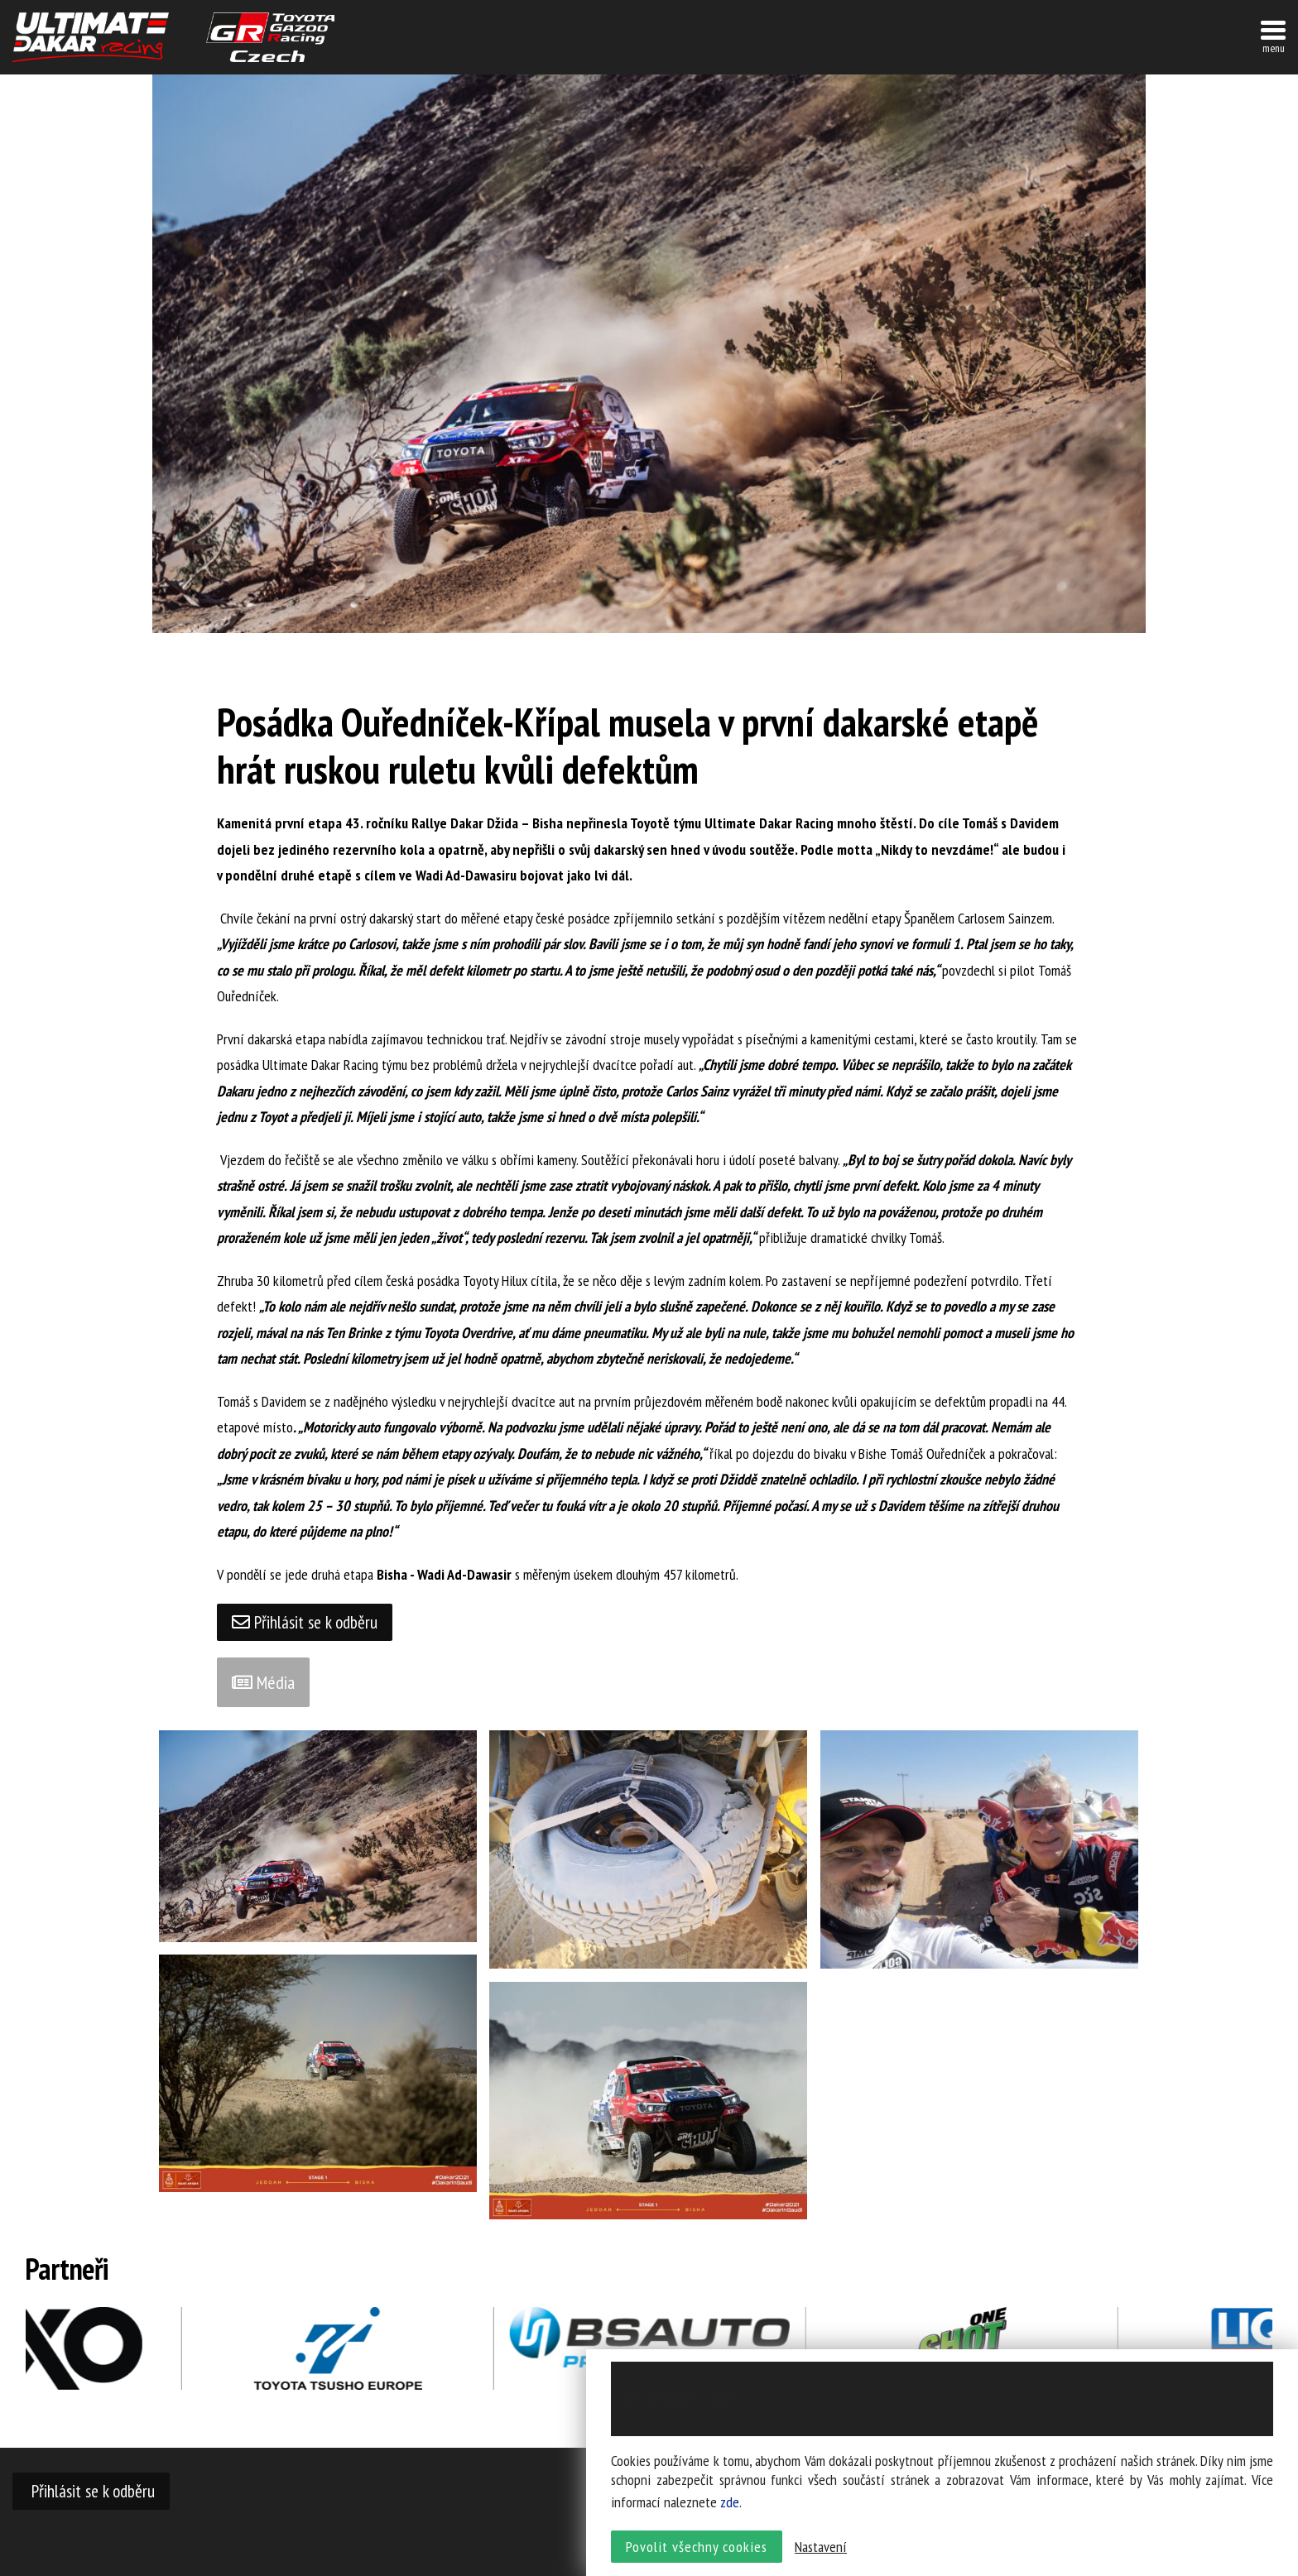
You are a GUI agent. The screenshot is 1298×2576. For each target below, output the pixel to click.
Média (263, 1683)
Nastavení (821, 2547)
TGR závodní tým (270, 37)
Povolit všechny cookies (696, 2547)
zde (729, 2503)
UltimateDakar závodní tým (90, 37)
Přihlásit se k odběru (306, 1622)
